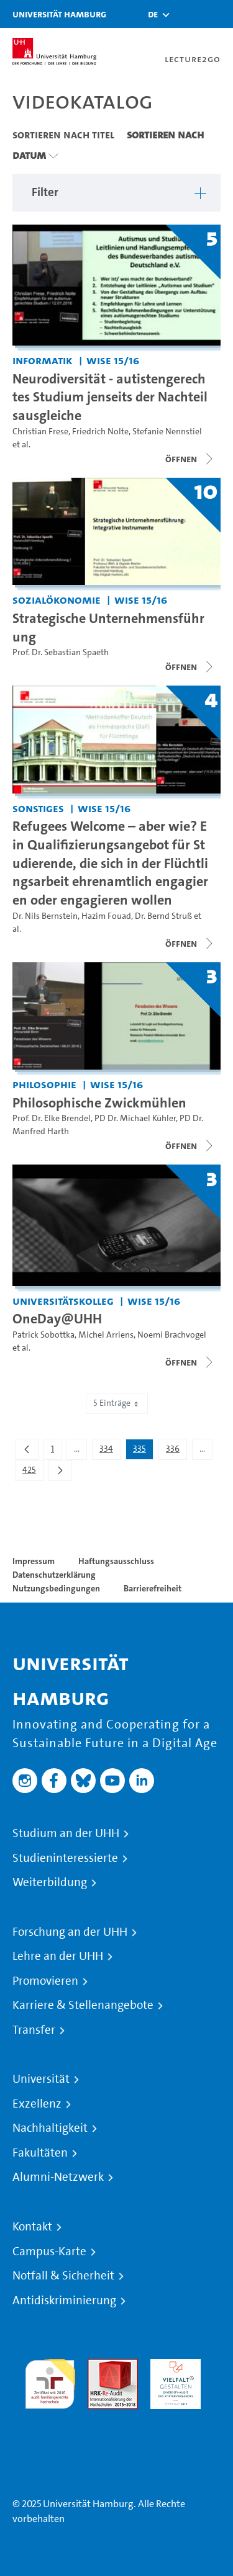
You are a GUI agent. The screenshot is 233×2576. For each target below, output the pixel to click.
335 (143, 1451)
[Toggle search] (186, 14)
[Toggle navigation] (217, 14)
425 (32, 1472)
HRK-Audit (172, 2366)
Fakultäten (40, 2153)
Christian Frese (40, 431)
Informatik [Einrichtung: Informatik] (42, 360)
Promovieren (45, 1981)
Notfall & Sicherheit (63, 2276)
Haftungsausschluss (116, 1561)
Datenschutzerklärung (54, 1574)
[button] (153, 14)
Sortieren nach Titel (63, 134)
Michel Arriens (106, 1335)
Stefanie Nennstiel (167, 431)
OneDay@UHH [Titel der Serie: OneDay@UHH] (57, 1318)
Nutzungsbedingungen (56, 1588)
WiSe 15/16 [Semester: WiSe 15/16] (112, 360)
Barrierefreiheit (152, 1588)
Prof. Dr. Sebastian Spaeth (60, 652)
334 (109, 1451)
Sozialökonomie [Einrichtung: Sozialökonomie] (56, 599)
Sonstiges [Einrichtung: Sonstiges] (38, 808)
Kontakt (32, 2227)
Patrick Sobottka (43, 1335)
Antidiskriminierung (64, 2300)
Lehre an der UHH (57, 1956)
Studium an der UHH (65, 1833)
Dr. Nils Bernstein (45, 916)
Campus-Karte (49, 2251)
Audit (99, 2366)
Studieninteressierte (65, 1858)
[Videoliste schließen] (190, 459)
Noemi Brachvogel (171, 1335)
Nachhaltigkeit (50, 2128)
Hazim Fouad (106, 916)
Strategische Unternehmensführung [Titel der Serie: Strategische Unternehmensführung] (108, 627)
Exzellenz (37, 2104)
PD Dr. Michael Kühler (135, 1118)
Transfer (33, 2030)
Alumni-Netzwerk (58, 2177)
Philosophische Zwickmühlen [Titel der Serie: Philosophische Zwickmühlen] (99, 1102)
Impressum (33, 1561)
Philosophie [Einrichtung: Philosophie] (44, 1084)
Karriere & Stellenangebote (82, 2005)
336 (176, 1451)
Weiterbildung (49, 1882)
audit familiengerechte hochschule (50, 2380)
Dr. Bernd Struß (163, 916)
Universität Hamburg (59, 13)
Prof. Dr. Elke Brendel (51, 1118)
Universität (41, 2079)
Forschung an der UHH (69, 1932)
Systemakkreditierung (50, 2416)
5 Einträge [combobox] (116, 1403)
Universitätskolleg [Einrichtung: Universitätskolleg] (63, 1300)
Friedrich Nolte (100, 431)
